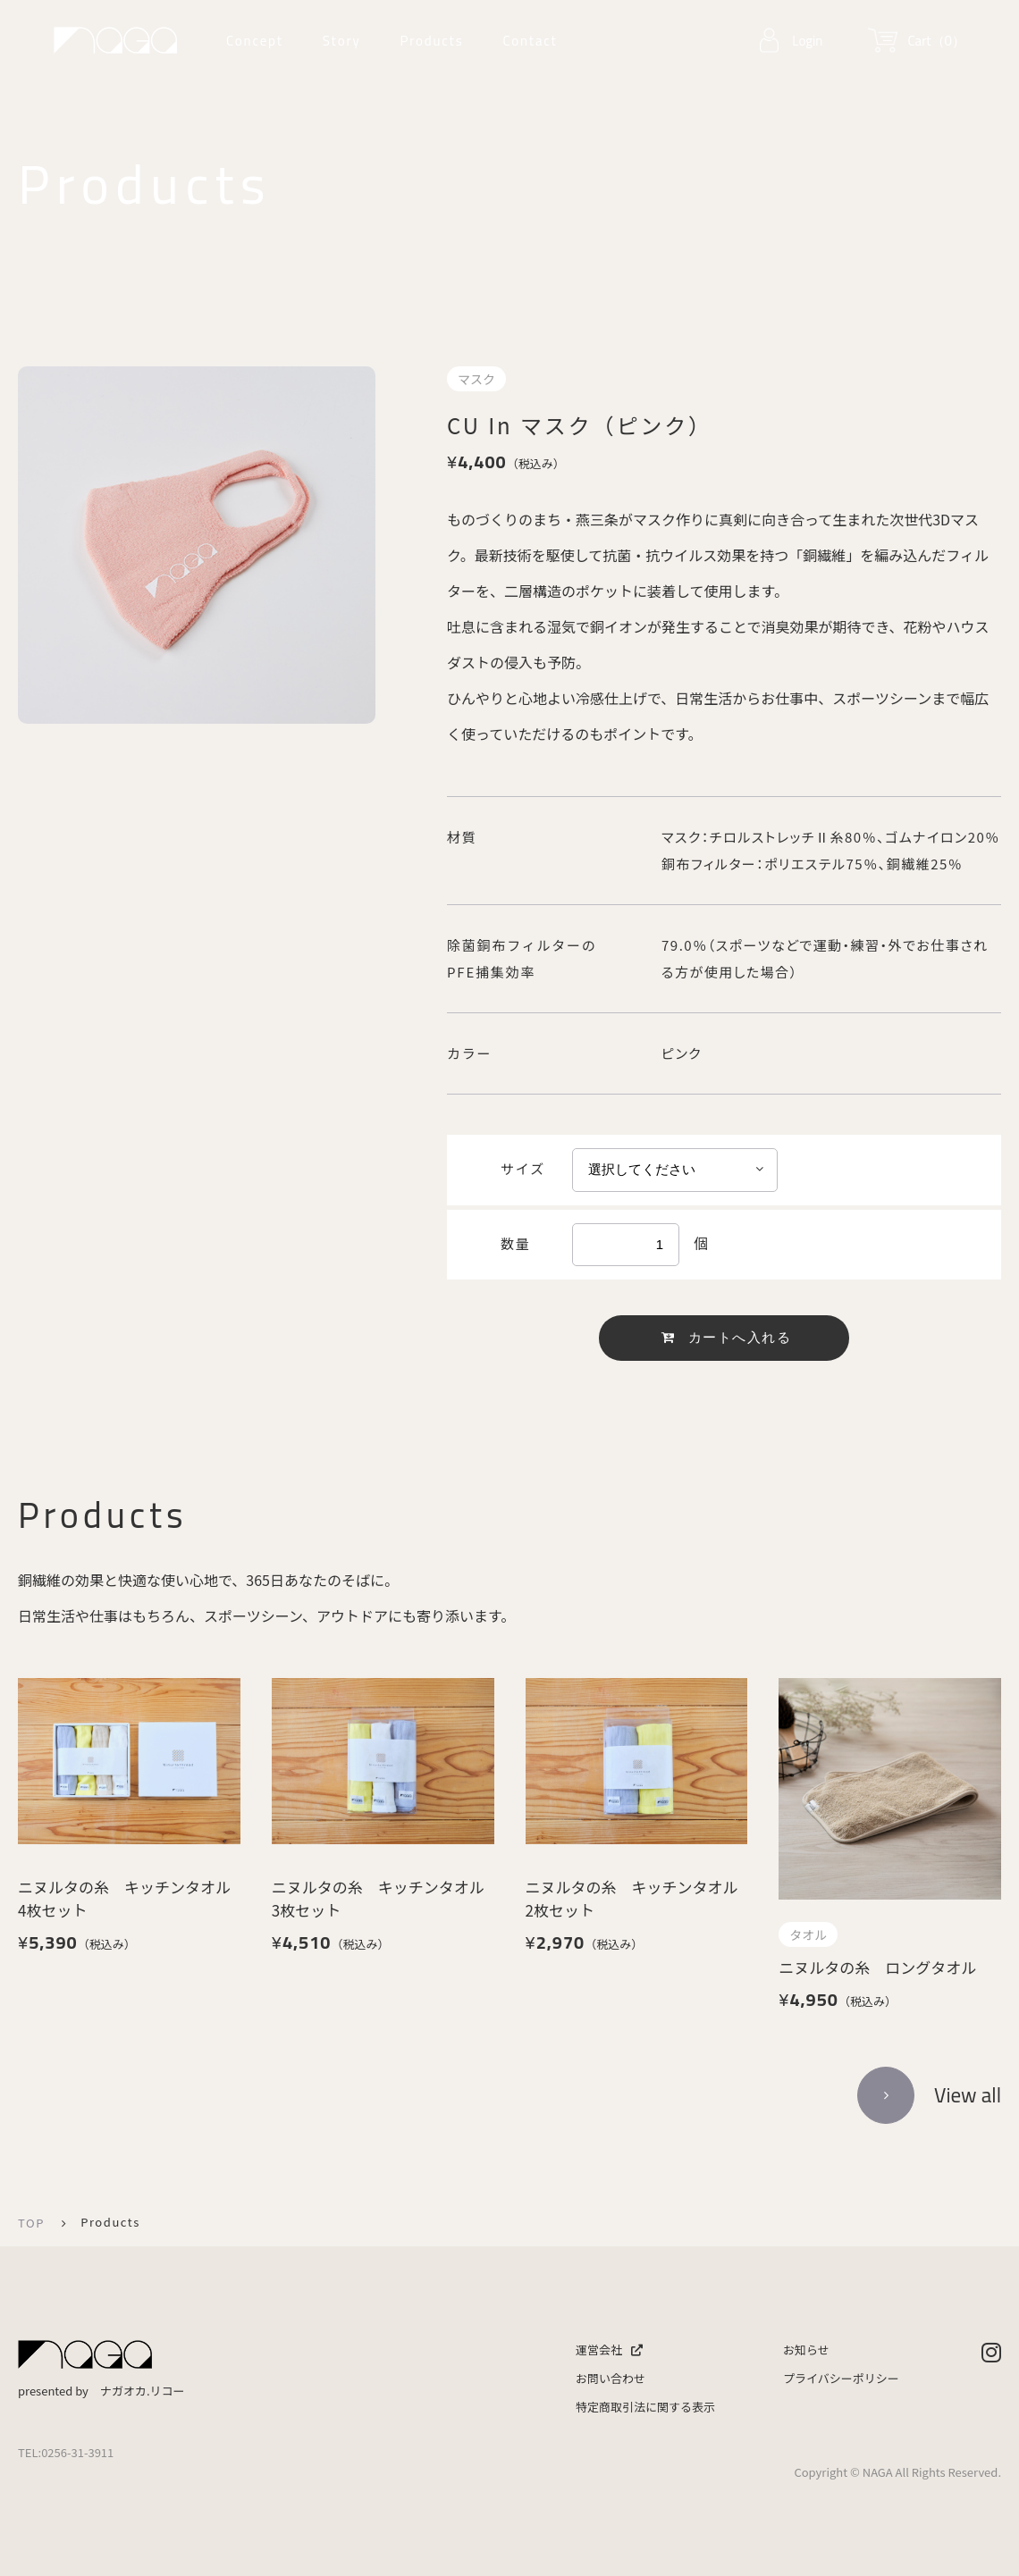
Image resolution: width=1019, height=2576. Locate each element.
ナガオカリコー (115, 40)
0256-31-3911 (77, 2452)
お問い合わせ (610, 2378)
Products (431, 41)
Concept (254, 41)
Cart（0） (936, 40)
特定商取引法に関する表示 (645, 2406)
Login (807, 40)
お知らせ (806, 2349)
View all (967, 2095)
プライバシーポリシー (841, 2378)
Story (342, 41)
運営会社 (609, 2349)
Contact (529, 41)
